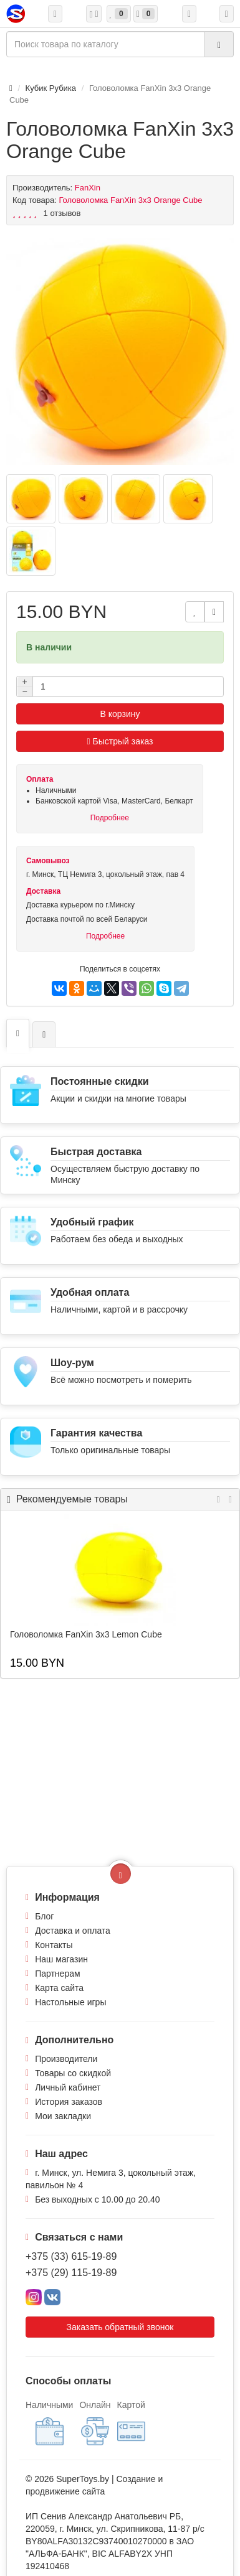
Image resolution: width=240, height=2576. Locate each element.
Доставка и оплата (72, 1931)
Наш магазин (61, 1959)
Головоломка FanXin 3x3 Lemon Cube (86, 1634)
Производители (66, 2059)
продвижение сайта (65, 2491)
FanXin (87, 187)
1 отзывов (62, 213)
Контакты (53, 1945)
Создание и (139, 2479)
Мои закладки (63, 2116)
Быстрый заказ (120, 741)
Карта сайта (59, 1988)
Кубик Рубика (51, 88)
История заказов (68, 2102)
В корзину (120, 714)
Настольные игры (70, 2002)
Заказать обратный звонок (120, 2327)
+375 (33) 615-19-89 (71, 2256)
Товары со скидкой (73, 2073)
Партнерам (57, 1974)
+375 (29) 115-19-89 (71, 2272)
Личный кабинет (67, 2087)
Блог (44, 1916)
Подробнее (109, 817)
